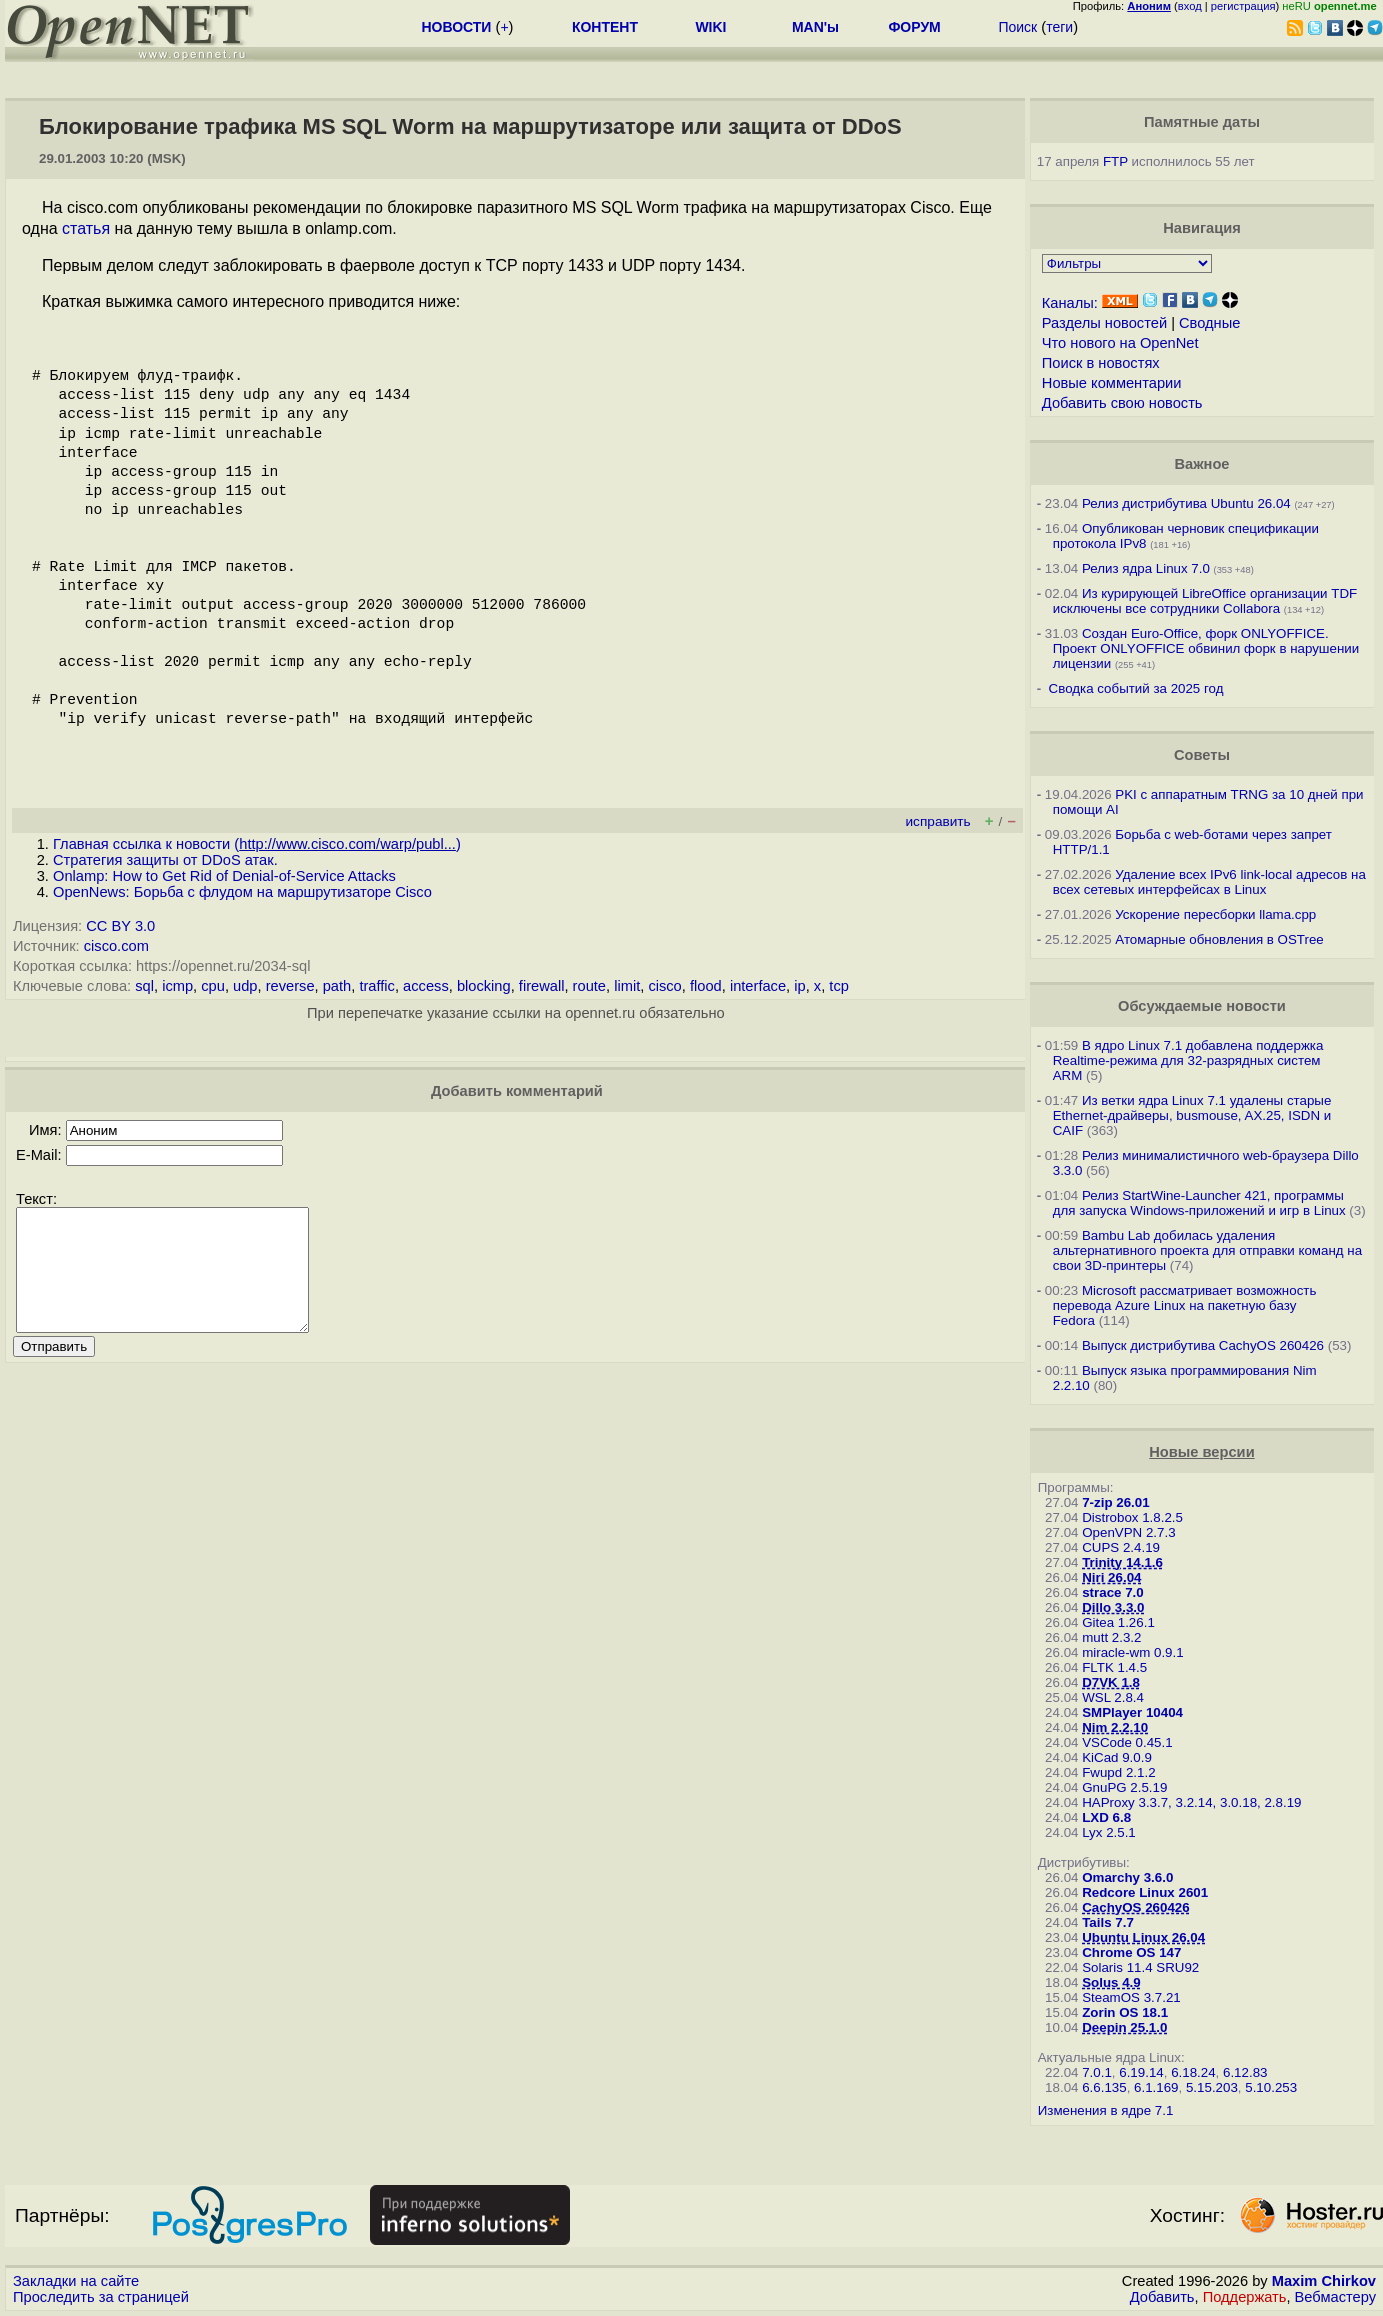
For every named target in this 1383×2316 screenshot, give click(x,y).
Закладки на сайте (76, 2281)
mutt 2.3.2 (1111, 1637)
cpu (213, 986)
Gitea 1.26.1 (1118, 1622)
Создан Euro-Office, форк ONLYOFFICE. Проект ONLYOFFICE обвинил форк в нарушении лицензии (1206, 648)
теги (1059, 27)
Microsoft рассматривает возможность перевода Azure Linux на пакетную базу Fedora (1185, 1305)
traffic (377, 986)
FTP (1115, 161)
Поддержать (1245, 2297)
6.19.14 (1141, 2072)
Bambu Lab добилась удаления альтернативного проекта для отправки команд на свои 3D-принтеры (1207, 1250)
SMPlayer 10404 (1132, 1712)
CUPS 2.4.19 (1121, 1547)
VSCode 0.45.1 (1127, 1742)
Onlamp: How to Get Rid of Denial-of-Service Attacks (224, 876)
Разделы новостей (1104, 323)
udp (245, 986)
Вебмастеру (1335, 2297)
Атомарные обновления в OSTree (1219, 939)
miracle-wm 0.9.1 (1132, 1652)
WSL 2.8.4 (1113, 1697)
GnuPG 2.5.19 (1124, 1787)
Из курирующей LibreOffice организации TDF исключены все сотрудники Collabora (1205, 601)
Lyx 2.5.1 (1109, 1832)
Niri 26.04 (1111, 1577)
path (337, 986)
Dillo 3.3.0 (1113, 1607)
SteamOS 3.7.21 (1131, 1997)
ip (799, 986)
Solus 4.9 (1111, 1982)
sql (144, 986)
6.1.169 (1156, 2087)
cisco (664, 986)
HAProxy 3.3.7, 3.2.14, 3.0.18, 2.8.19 (1191, 1802)
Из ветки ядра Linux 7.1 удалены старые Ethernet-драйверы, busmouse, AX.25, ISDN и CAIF (1192, 1115)
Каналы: (1070, 303)
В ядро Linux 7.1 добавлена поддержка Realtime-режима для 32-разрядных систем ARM (1188, 1060)
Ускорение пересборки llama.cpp (1215, 914)
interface (758, 986)
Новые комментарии (1112, 383)
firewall (542, 986)
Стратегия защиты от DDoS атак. (165, 860)
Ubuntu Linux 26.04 (1143, 1937)
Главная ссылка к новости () (257, 844)
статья (86, 228)
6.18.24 (1193, 2072)
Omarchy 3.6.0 (1127, 1877)
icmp (177, 986)
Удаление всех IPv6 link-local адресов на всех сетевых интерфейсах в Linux (1209, 882)
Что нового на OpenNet (1120, 343)
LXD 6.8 (1106, 1817)
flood (706, 986)
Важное (1201, 464)
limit (627, 986)
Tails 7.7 (1108, 1922)
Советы (1202, 755)
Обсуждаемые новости (1202, 1006)
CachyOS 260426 (1135, 1907)
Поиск (1017, 27)
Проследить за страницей (101, 2297)
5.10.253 (1271, 2087)
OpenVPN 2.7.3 (1128, 1532)
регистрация (1243, 6)
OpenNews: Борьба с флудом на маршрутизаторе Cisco (242, 892)
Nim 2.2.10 (1115, 1727)
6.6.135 (1104, 2087)
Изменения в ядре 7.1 (1106, 2110)
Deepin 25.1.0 (1124, 2027)
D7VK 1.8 (1111, 1682)
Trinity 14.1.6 (1122, 1562)
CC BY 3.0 (120, 926)
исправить (938, 821)
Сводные (1209, 323)
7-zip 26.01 (1115, 1502)
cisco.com (116, 946)
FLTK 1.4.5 (1114, 1667)
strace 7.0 (1113, 1592)
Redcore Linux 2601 (1145, 1892)
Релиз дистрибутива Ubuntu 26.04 (1186, 503)
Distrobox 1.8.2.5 (1132, 1517)
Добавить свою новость (1122, 403)
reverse (290, 986)
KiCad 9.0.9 (1117, 1757)
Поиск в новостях (1101, 363)
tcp (839, 986)
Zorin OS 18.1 (1125, 2012)
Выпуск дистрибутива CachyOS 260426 (1203, 1345)
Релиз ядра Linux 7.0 (1146, 568)
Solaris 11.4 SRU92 (1140, 1967)
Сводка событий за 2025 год (1136, 688)
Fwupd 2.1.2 (1118, 1772)
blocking (484, 986)
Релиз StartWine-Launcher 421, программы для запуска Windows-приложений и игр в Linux (1199, 1203)
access (426, 986)
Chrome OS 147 (1131, 1952)
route (589, 986)
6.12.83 (1245, 2072)
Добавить (1162, 2297)
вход (1190, 6)
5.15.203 (1212, 2087)
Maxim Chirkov (1324, 2281)
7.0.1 (1097, 2072)
